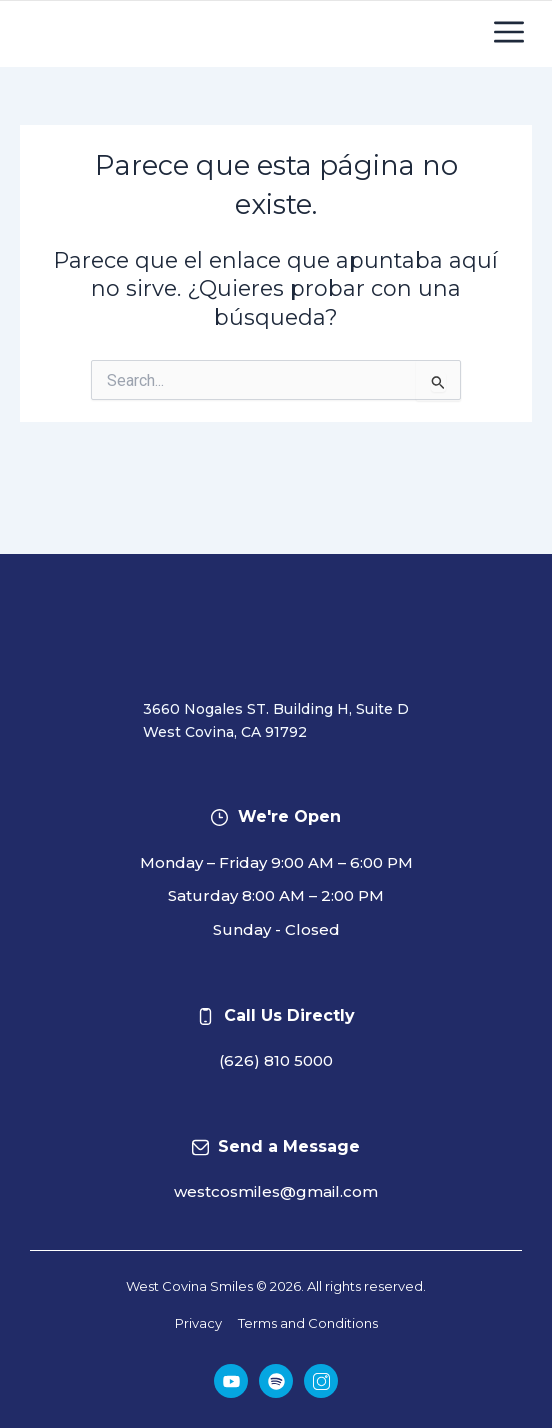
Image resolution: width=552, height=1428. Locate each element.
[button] (509, 38)
